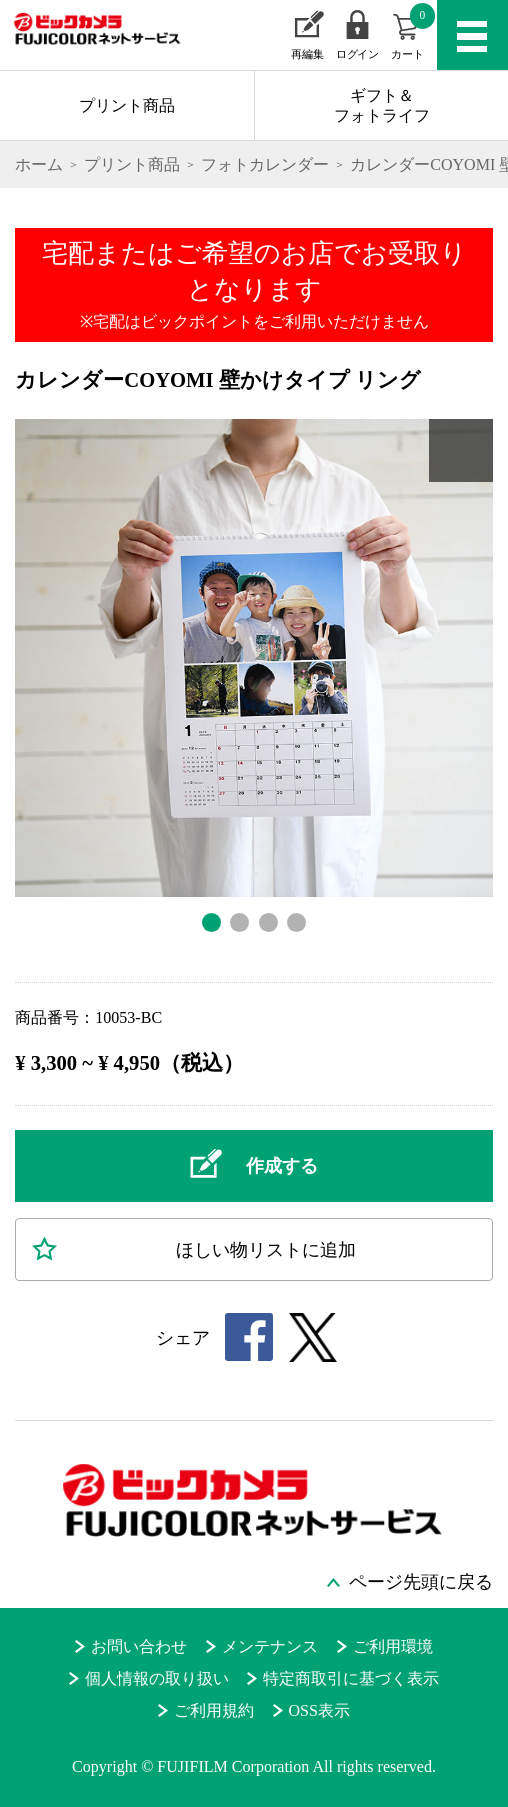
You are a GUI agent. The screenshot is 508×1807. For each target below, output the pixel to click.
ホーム (39, 164)
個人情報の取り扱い (157, 1678)
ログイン (357, 54)
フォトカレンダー (265, 164)
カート (413, 31)
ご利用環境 (393, 1646)
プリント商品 (127, 105)
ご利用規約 (214, 1710)
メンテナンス (270, 1646)
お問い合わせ (139, 1646)
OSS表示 (319, 1710)
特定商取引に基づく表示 (351, 1678)
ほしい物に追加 (266, 1250)
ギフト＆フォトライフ (382, 105)
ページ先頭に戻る (421, 1582)
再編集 (307, 54)
